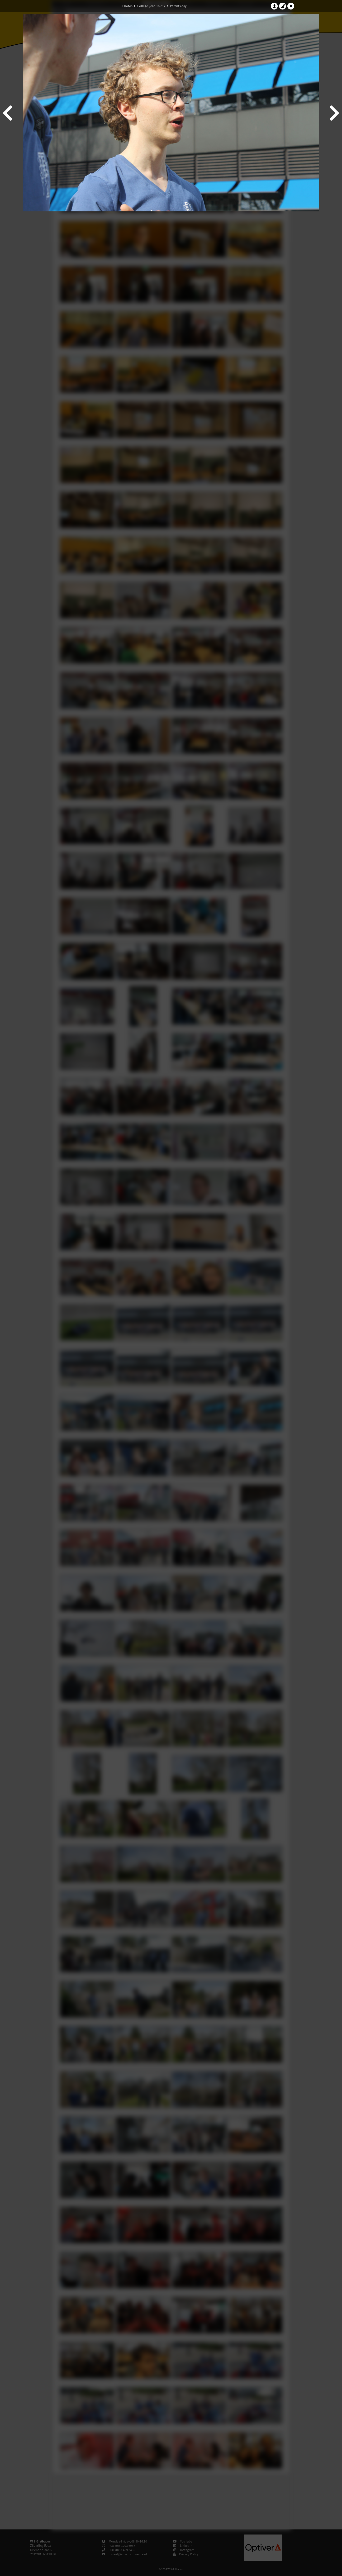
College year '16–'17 (151, 6)
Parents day (178, 6)
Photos (127, 6)
